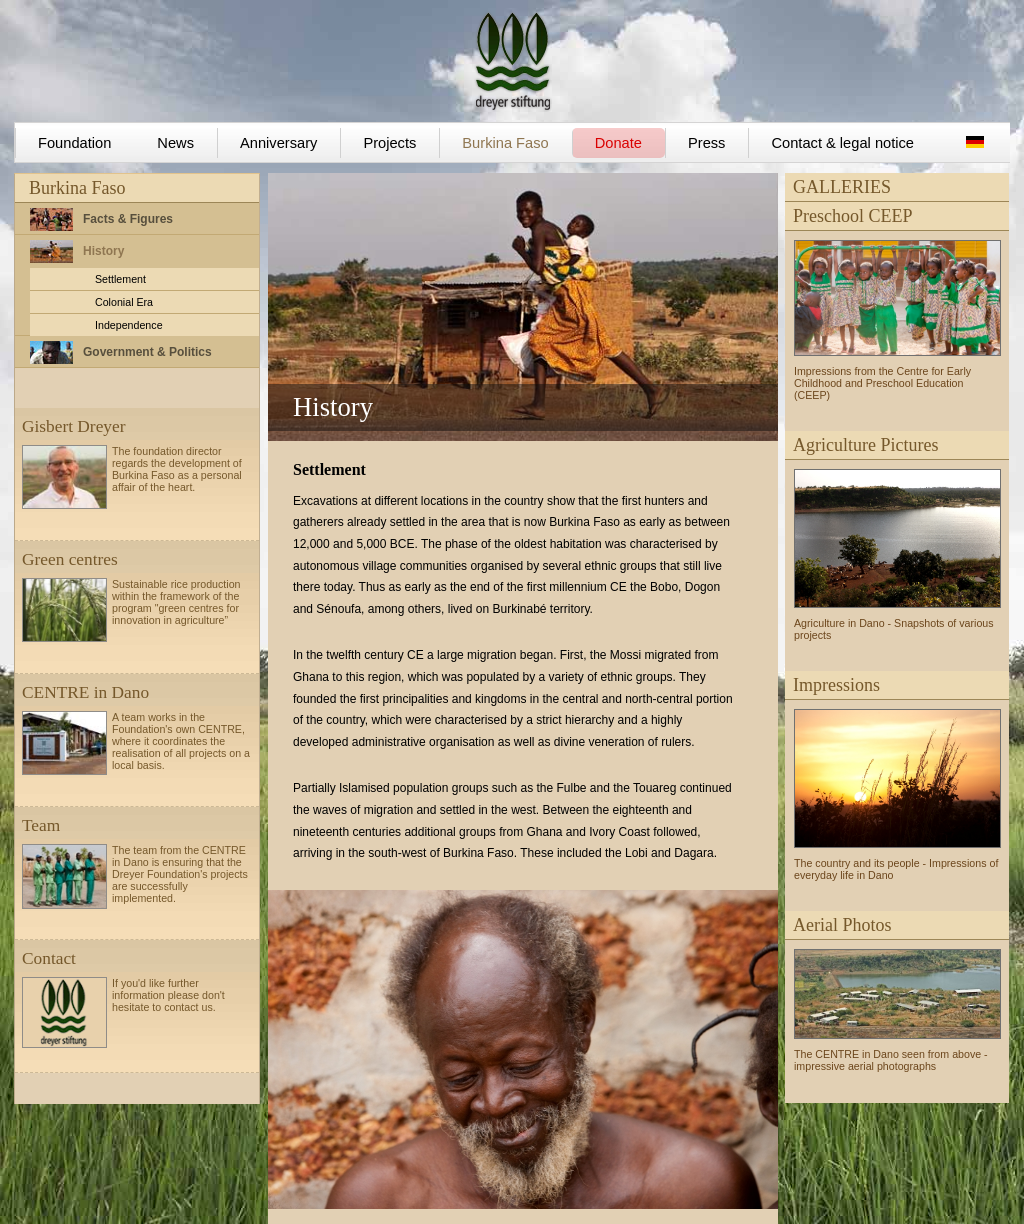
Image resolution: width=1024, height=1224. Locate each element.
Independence (129, 325)
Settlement (120, 279)
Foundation (74, 143)
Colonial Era (124, 302)
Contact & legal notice (842, 143)
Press (706, 143)
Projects (389, 143)
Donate (618, 143)
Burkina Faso (505, 143)
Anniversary (278, 143)
